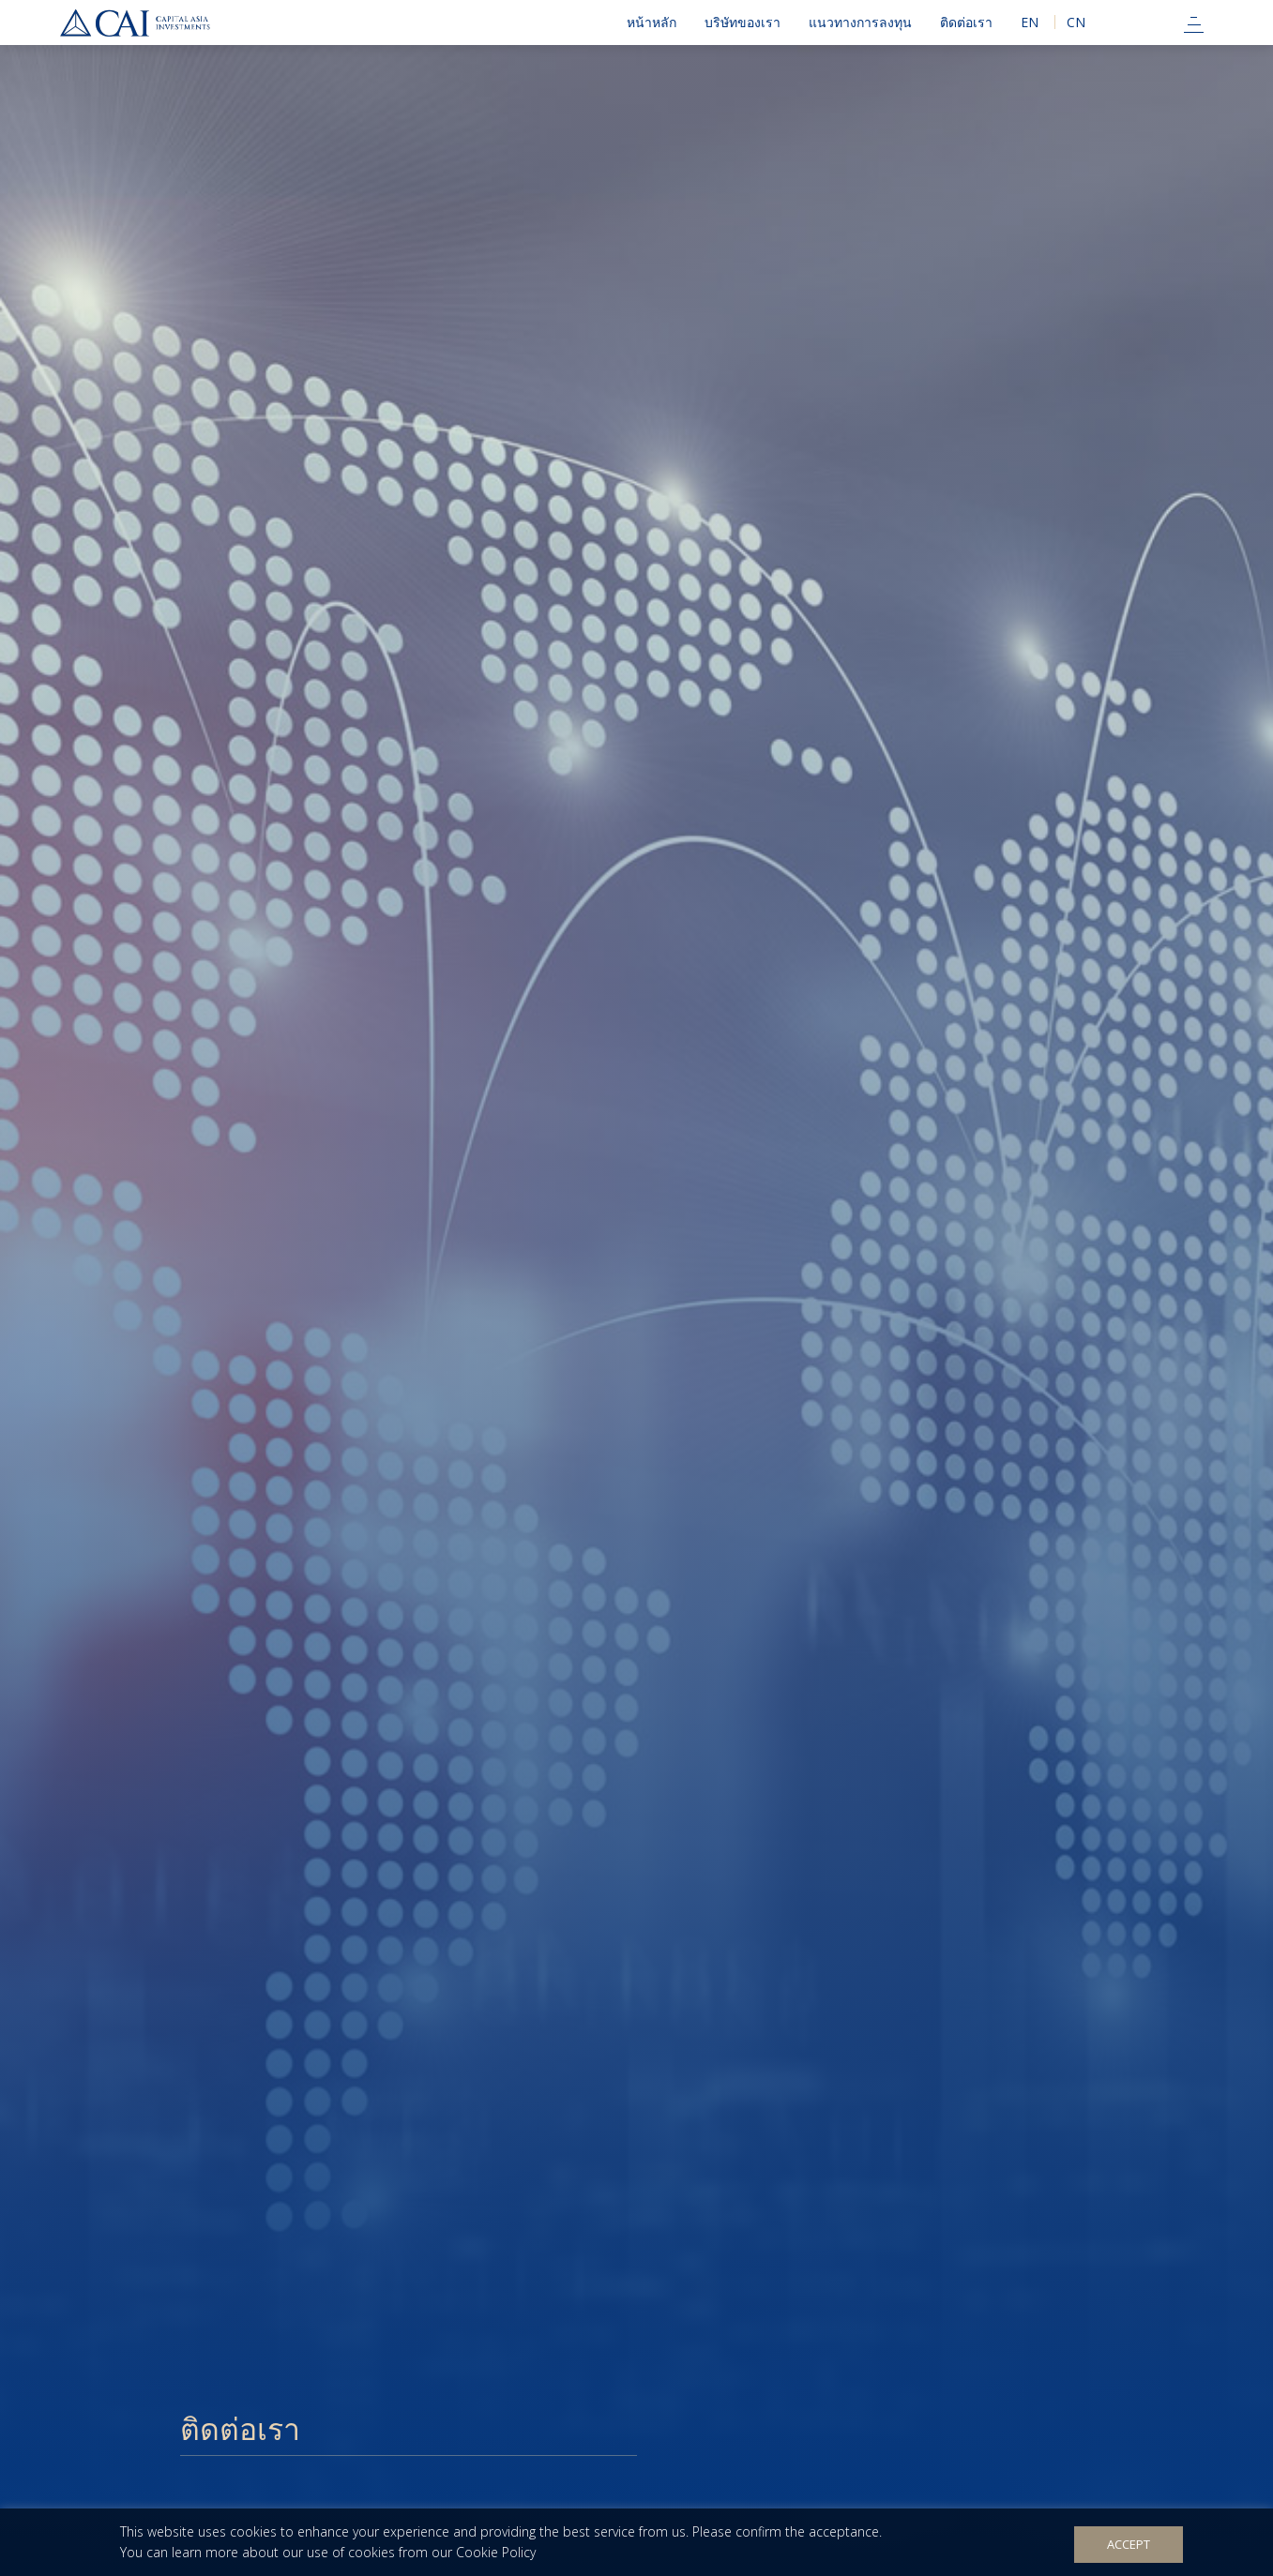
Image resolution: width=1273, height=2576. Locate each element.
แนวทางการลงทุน (860, 22)
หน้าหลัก (651, 22)
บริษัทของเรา (742, 22)
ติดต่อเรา (966, 22)
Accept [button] (1128, 2544)
